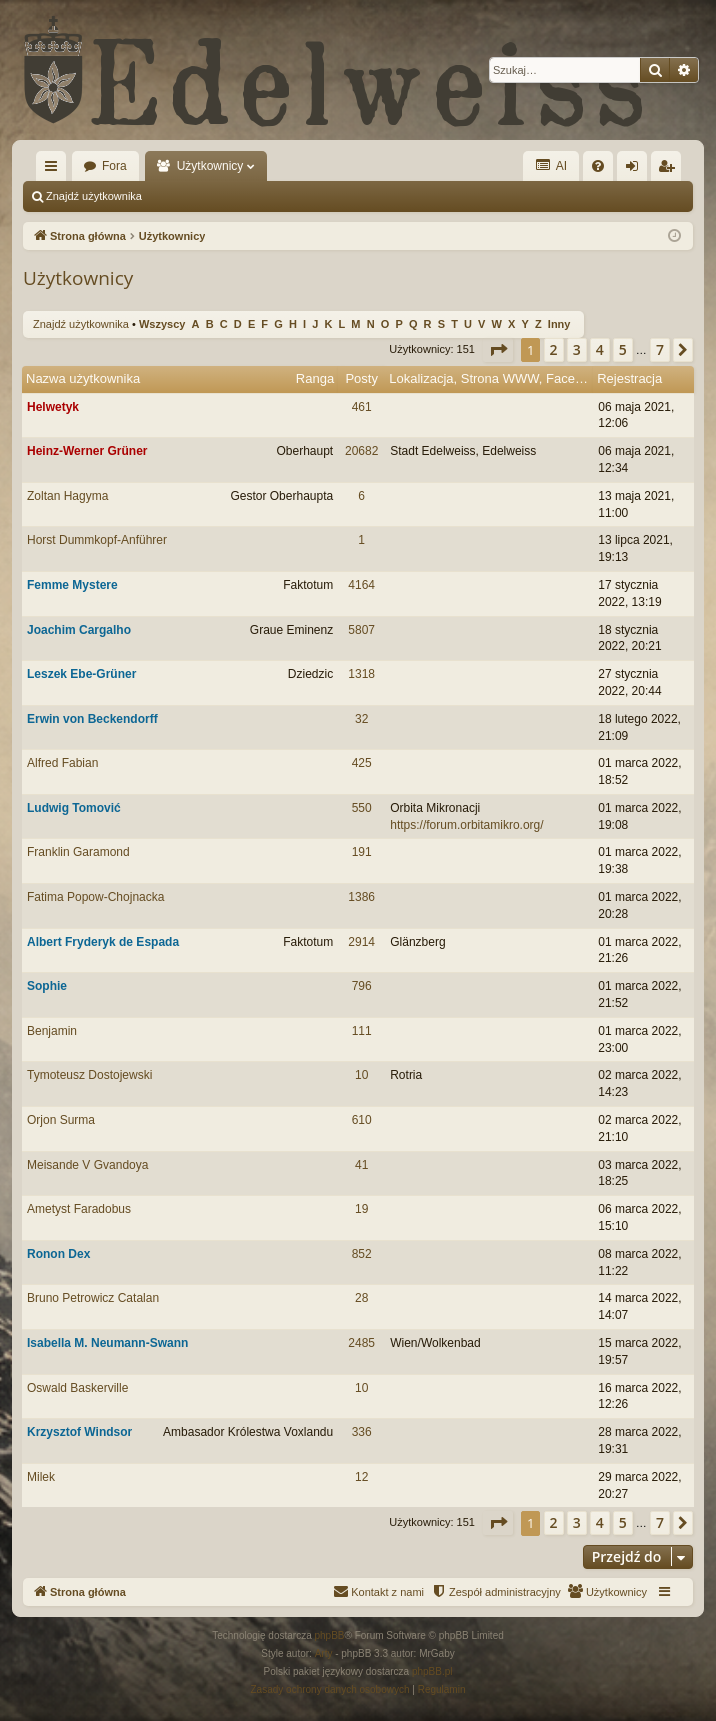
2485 (361, 1343)
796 (362, 986)
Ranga (315, 378)
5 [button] (623, 349)
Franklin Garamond (78, 852)
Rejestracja (629, 378)
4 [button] (600, 349)
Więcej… (55, 170)
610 (362, 1120)
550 (362, 808)
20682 (361, 451)
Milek (41, 1477)
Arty (324, 1653)
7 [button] (660, 349)
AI (551, 165)
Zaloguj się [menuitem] (636, 170)
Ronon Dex (58, 1254)
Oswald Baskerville (77, 1388)
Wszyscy (162, 324)
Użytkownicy (210, 166)
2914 (361, 942)
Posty (361, 378)
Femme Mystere (72, 585)
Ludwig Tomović (74, 808)
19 (361, 1209)
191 (362, 852)
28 (361, 1298)
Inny (559, 324)
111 (362, 1031)
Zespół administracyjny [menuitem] (227, 196)
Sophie (47, 986)
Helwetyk (53, 407)
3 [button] (577, 349)
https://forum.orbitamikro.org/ (466, 825)
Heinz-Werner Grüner (87, 451)
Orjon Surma (61, 1120)
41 (361, 1165)
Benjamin (52, 1031)
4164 (361, 585)
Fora (114, 166)
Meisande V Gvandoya (87, 1165)
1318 (361, 674)
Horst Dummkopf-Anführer (97, 540)
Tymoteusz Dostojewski (89, 1075)
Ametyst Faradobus (79, 1209)
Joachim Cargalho (79, 630)
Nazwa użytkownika (83, 378)
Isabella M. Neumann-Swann (107, 1343)
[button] (498, 350)
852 (362, 1254)
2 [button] (554, 349)
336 (362, 1432)
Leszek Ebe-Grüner (81, 674)
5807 (361, 630)
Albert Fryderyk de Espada (103, 942)
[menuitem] (598, 166)
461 (362, 407)
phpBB (330, 1635)
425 (362, 763)
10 (361, 1075)
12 (361, 1477)
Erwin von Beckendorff (92, 719)
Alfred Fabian (62, 763)
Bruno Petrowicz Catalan (93, 1298)
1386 (361, 897)
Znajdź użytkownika (94, 196)
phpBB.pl (432, 1671)
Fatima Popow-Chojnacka (95, 897)
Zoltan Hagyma (67, 496)
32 (361, 719)
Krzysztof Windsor (79, 1432)
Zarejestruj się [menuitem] (670, 170)
